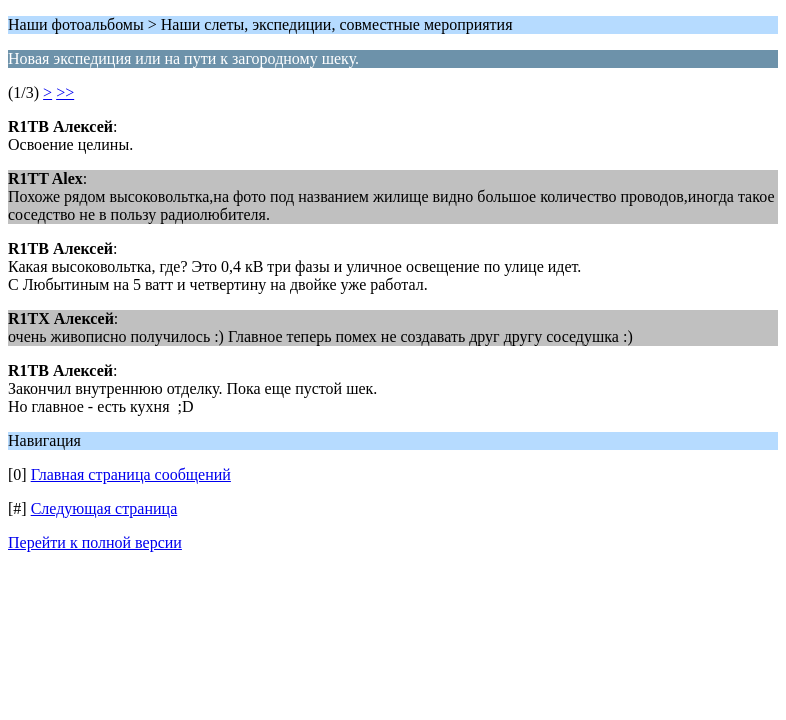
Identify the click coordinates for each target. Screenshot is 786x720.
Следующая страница (104, 508)
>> (65, 92)
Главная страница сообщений (131, 474)
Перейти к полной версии (95, 542)
